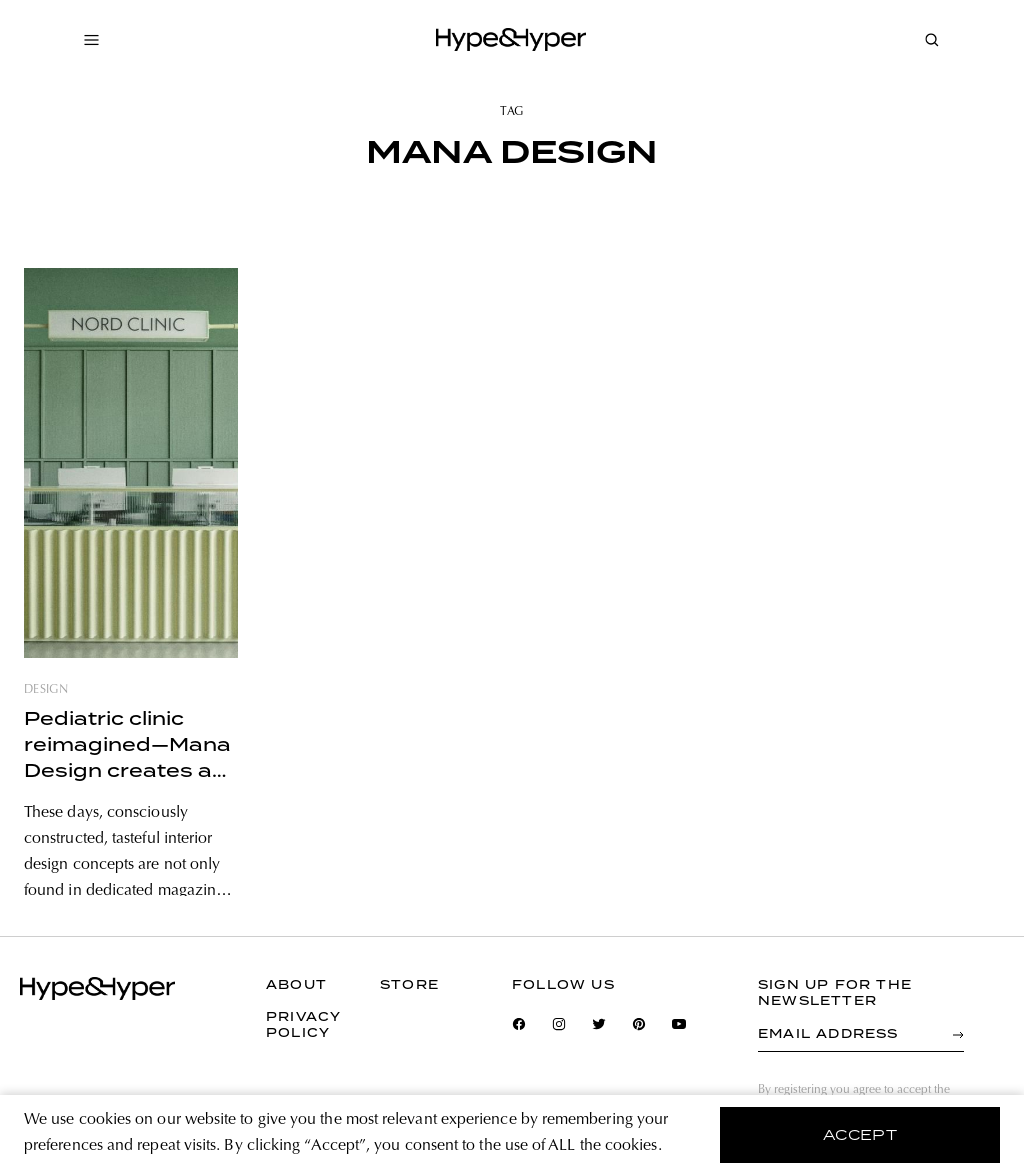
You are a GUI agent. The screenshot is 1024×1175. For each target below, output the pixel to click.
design (46, 690)
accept (860, 1135)
